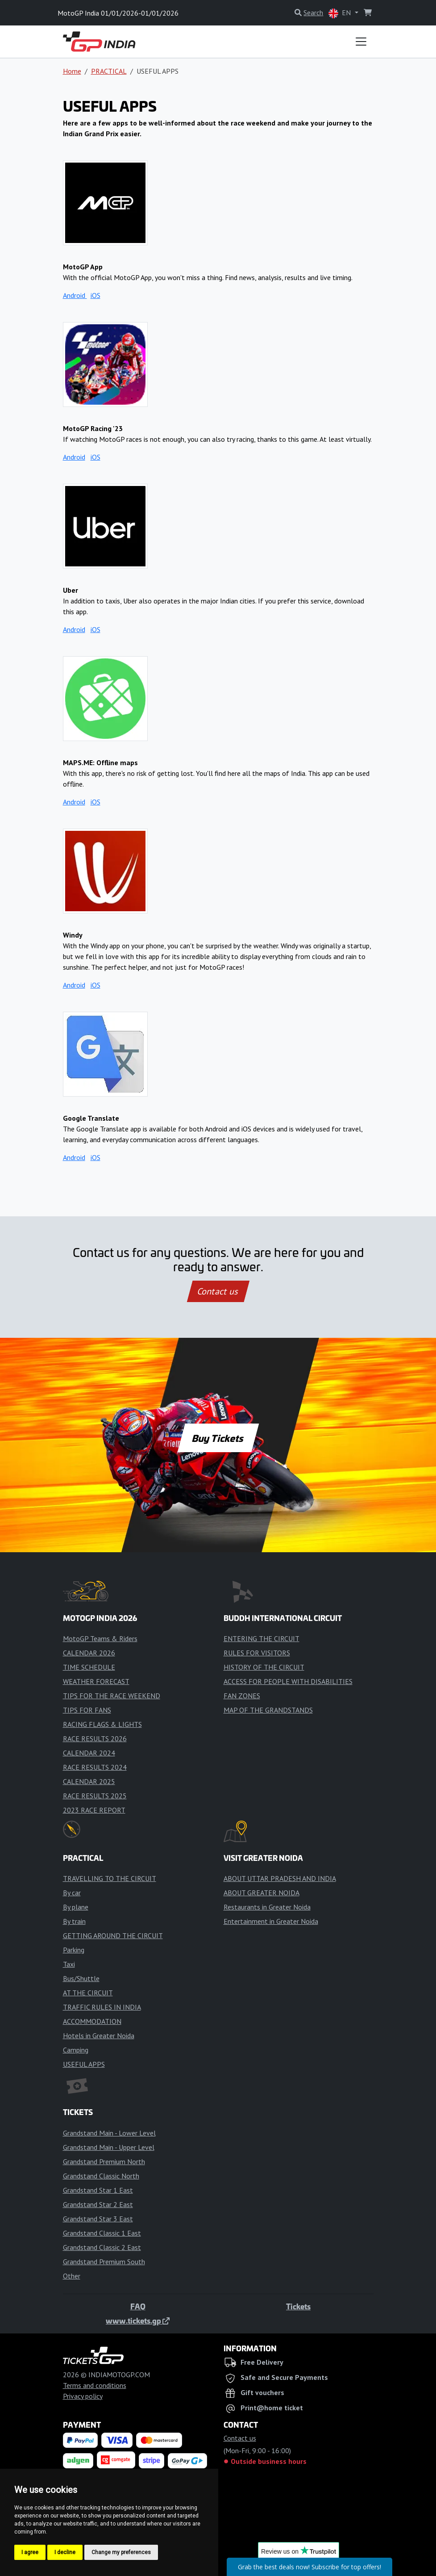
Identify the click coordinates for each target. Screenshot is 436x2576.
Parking (73, 1949)
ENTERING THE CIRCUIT (261, 1638)
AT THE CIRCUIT (88, 1992)
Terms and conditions (94, 2385)
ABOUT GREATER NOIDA (261, 1892)
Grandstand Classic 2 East (102, 2247)
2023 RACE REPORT (94, 1809)
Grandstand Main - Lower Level (109, 2132)
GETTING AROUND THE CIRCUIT (113, 1935)
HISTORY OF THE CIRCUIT (264, 1667)
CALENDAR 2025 (89, 1781)
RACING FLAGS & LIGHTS (102, 1724)
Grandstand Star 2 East (98, 2204)
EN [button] (340, 13)
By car (72, 1892)
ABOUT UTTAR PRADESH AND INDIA (280, 1878)
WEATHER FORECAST (96, 1681)
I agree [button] (29, 2552)
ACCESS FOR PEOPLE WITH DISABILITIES (288, 1681)
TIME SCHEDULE (89, 1667)
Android (75, 295)
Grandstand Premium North (104, 2161)
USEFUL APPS (84, 2064)
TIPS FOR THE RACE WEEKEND (111, 1695)
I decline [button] (64, 2552)
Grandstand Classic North (101, 2175)
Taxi (69, 1964)
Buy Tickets (218, 1438)
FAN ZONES (242, 1695)
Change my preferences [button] (121, 2552)
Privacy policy (83, 2396)
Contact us (218, 1291)
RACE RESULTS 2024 (95, 1767)
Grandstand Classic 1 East (102, 2232)
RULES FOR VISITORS (257, 1652)
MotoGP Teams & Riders (100, 1638)
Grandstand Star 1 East (98, 2190)
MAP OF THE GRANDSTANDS (268, 1709)
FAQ (137, 2306)
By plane (75, 1906)
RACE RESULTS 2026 (95, 1738)
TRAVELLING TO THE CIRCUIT (109, 1878)
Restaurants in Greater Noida (267, 1906)
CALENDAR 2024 (89, 1752)
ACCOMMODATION (92, 2021)
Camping (75, 2049)
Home (72, 71)
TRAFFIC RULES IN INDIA (102, 2006)
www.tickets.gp (138, 2320)
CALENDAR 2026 (89, 1652)
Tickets (298, 2306)
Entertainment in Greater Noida (271, 1921)
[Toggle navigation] (361, 41)
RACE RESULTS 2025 (95, 1795)
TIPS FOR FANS (87, 1709)
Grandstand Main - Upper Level (108, 2147)
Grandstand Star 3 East (98, 2218)
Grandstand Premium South (104, 2261)
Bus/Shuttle (81, 1978)
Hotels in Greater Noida (98, 2035)
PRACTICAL (109, 71)
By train (74, 1921)
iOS (95, 295)
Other (71, 2275)
